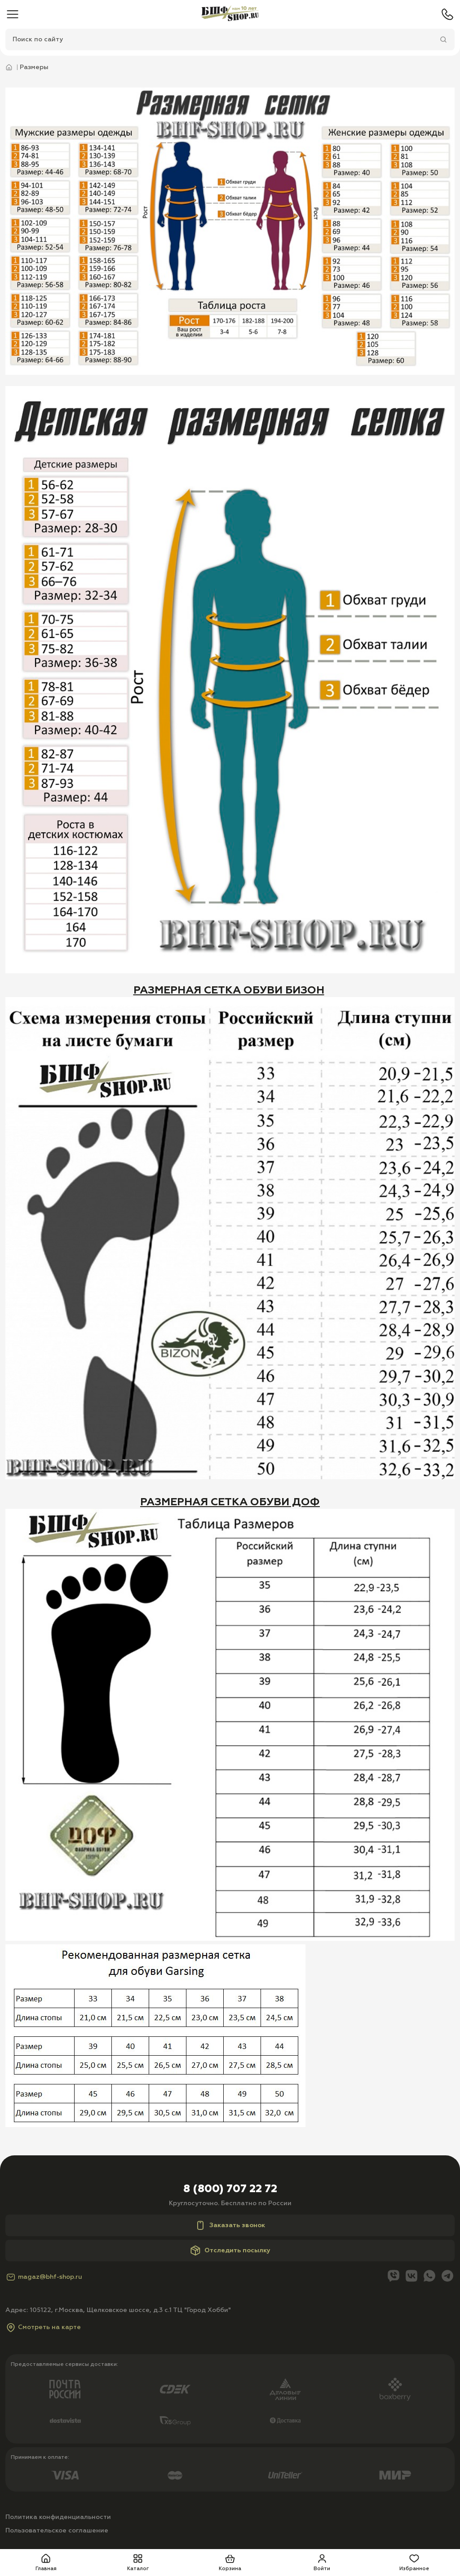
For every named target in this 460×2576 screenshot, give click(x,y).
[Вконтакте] (411, 2276)
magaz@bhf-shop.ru (43, 2277)
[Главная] (230, 14)
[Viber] (393, 2276)
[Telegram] (447, 2276)
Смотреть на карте (43, 2327)
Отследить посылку (230, 2250)
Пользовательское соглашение (56, 2531)
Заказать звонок (230, 2225)
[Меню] (12, 14)
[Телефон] (447, 14)
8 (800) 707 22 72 (230, 2189)
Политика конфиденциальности (58, 2517)
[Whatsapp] (429, 2276)
